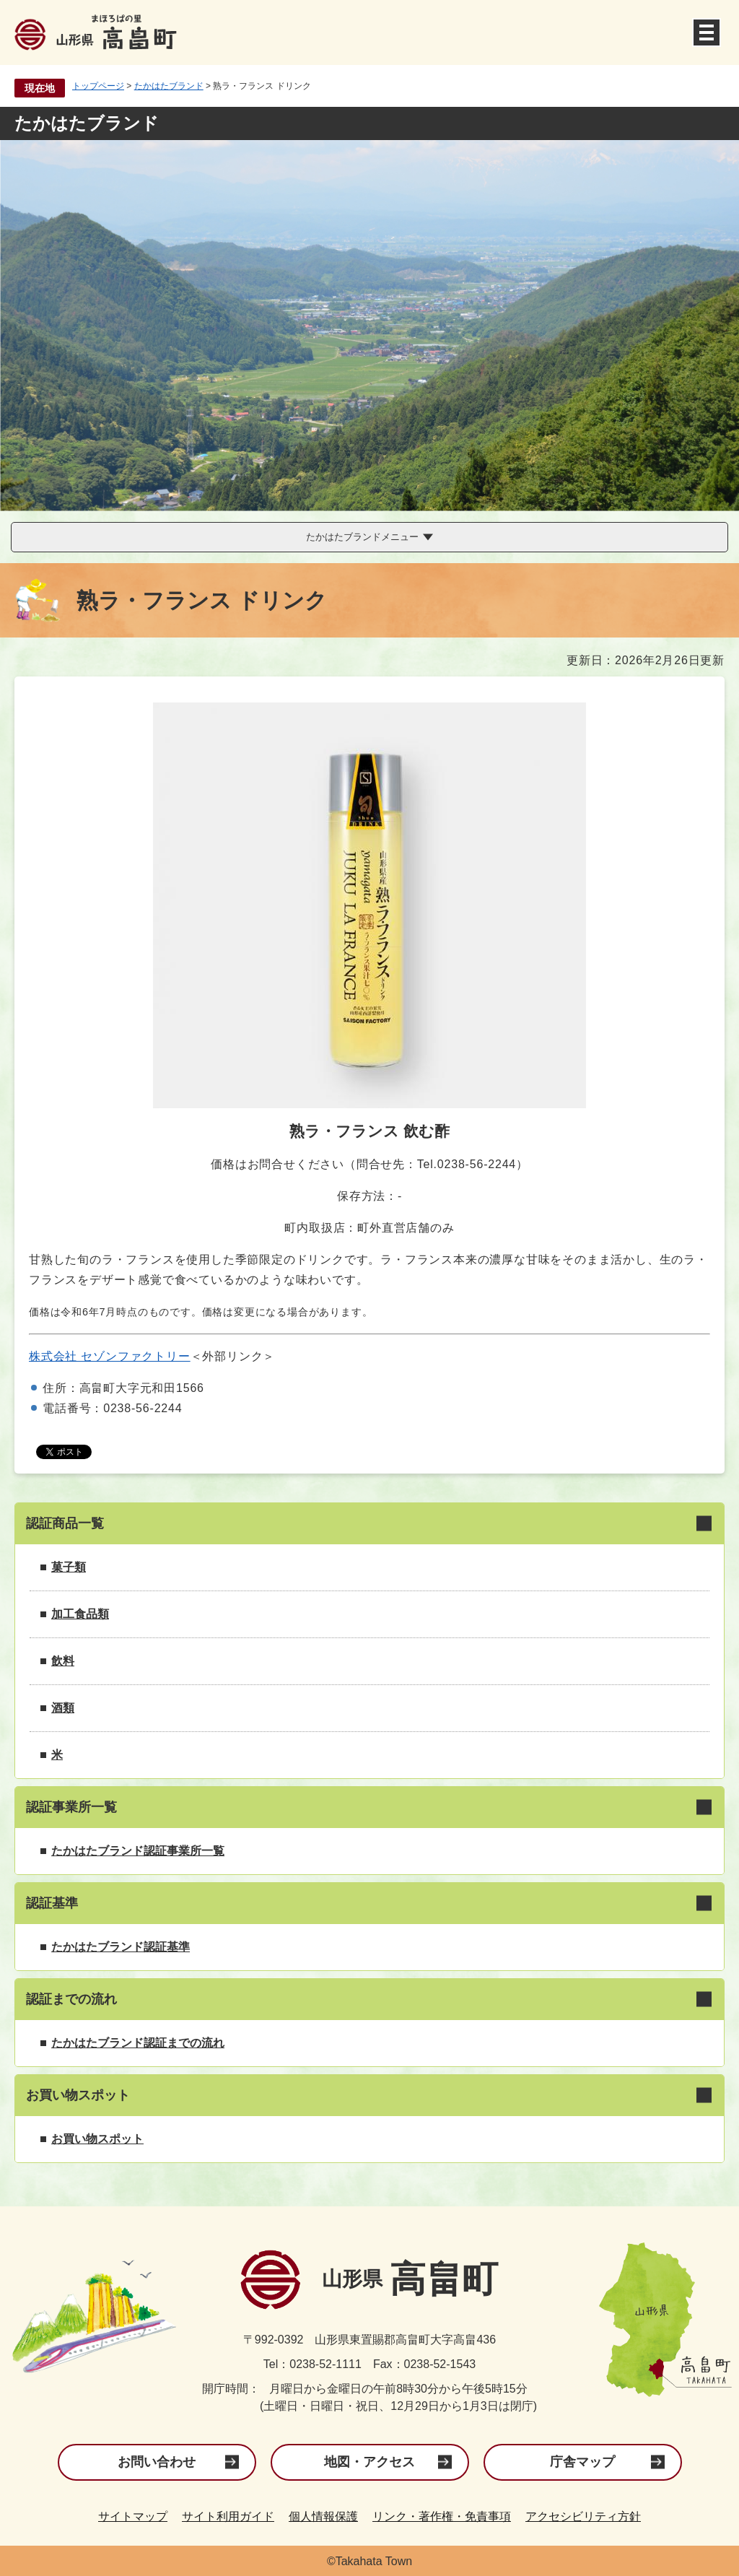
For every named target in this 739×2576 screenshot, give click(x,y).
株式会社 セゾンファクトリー (110, 1356)
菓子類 (68, 1567)
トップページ (98, 86)
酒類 (62, 1708)
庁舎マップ (582, 2462)
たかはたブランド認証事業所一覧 (137, 1851)
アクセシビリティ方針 (583, 2516)
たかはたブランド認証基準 (120, 1947)
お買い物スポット (97, 2139)
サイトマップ (132, 2516)
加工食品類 (80, 1614)
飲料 (62, 1661)
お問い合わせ (157, 2462)
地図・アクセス (369, 2462)
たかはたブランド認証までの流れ (137, 2043)
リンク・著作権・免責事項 (441, 2516)
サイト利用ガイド (228, 2516)
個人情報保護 (323, 2516)
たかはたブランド (169, 86)
